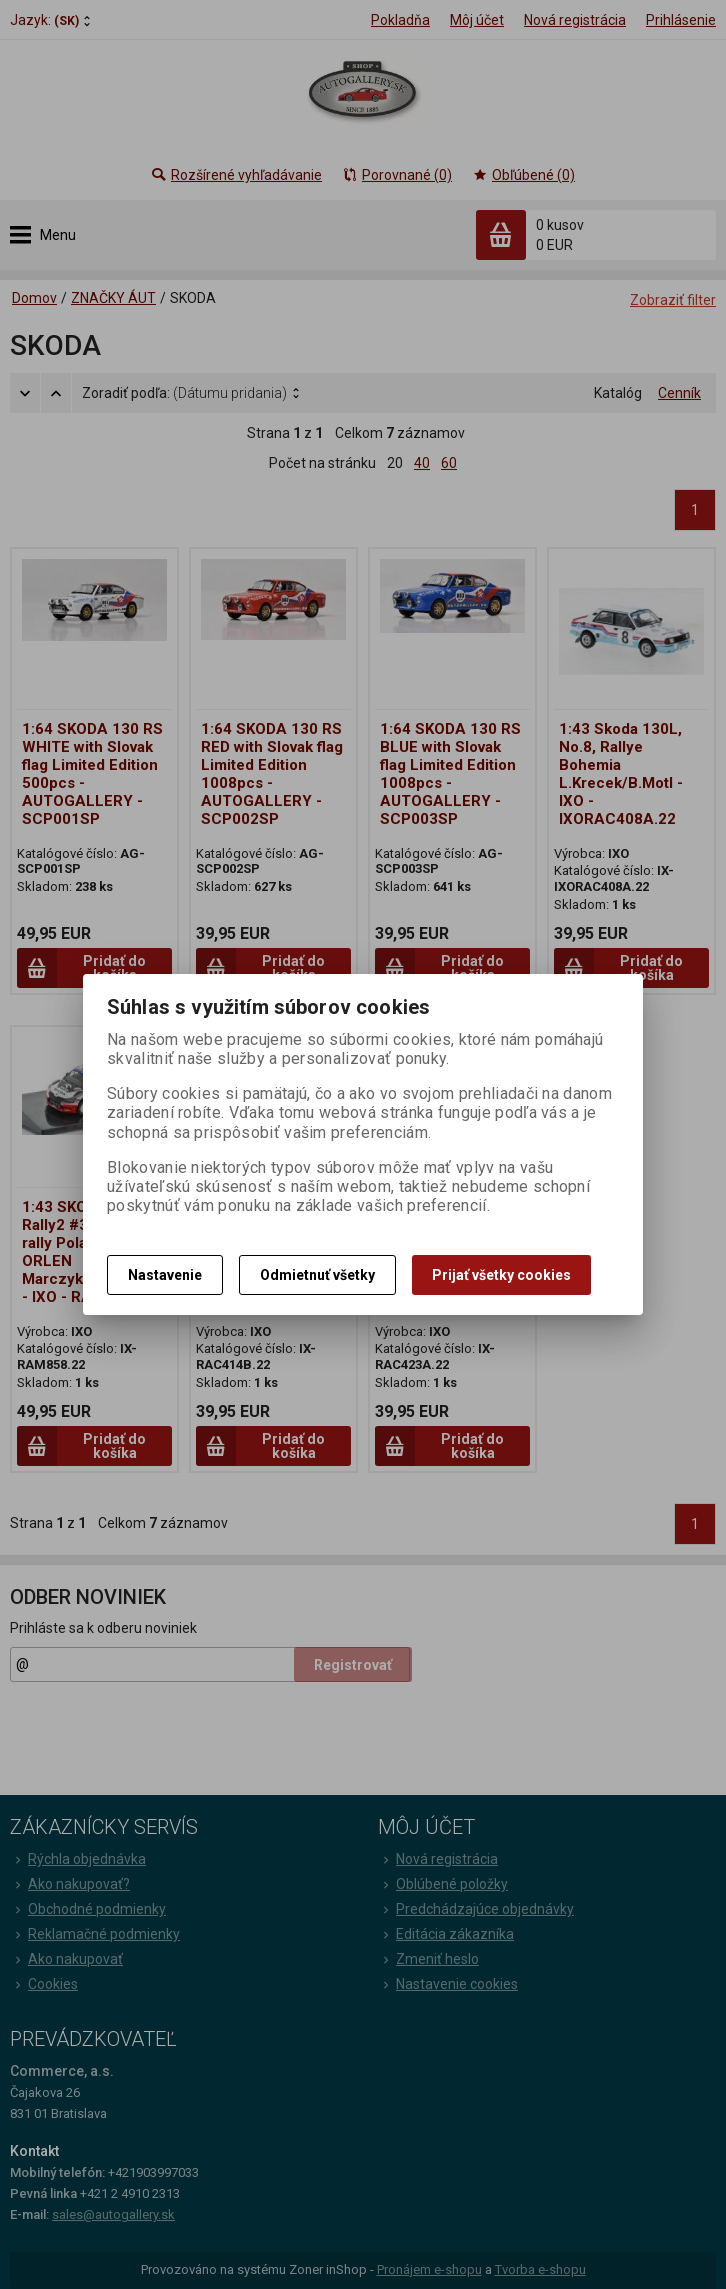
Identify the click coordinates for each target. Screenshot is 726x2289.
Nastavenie (165, 1275)
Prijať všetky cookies (501, 1275)
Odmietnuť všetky (317, 1275)
